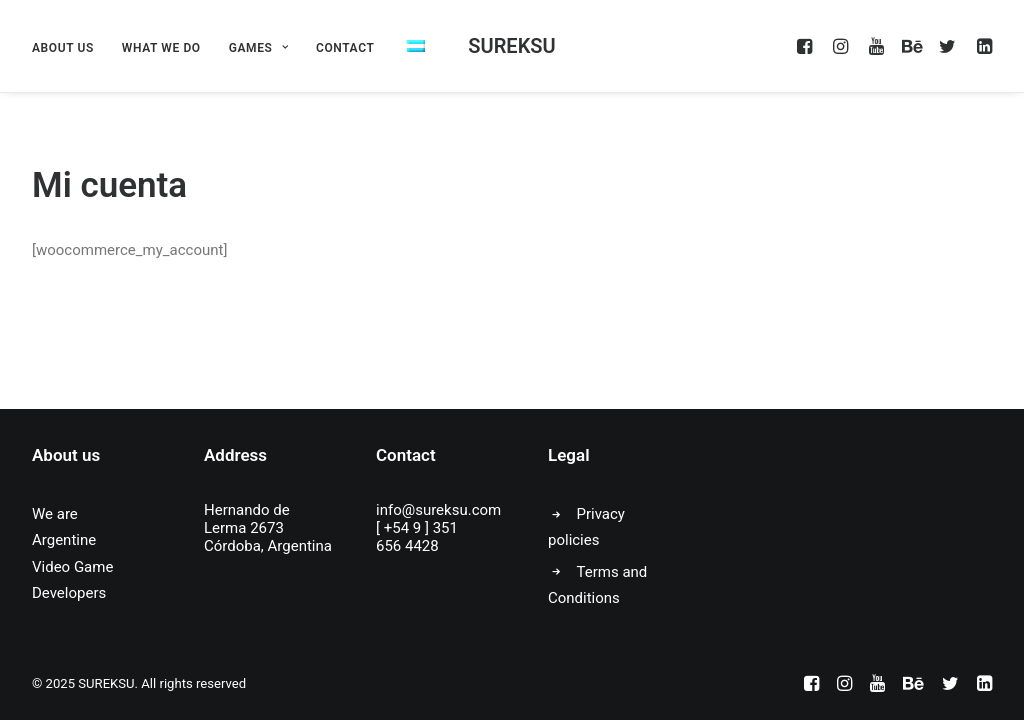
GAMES (258, 48)
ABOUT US (63, 48)
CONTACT (345, 48)
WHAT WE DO (161, 48)
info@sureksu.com (438, 510)
